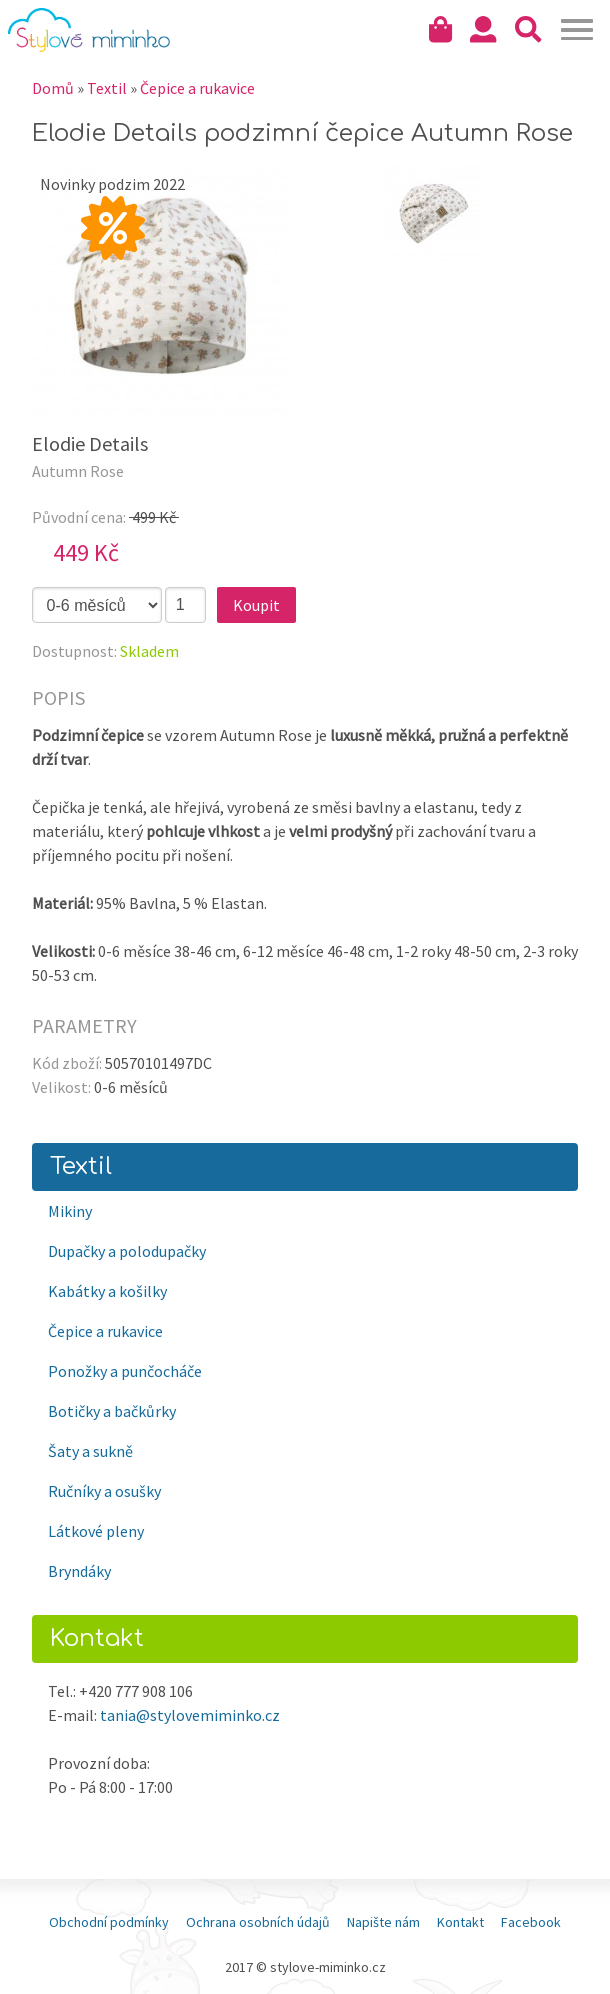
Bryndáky (79, 1571)
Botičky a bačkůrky (112, 1411)
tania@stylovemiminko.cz (190, 1715)
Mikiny (70, 1211)
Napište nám (383, 1922)
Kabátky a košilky (107, 1291)
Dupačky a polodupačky (127, 1251)
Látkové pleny (96, 1531)
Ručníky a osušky (104, 1491)
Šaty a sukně (90, 1451)
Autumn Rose (78, 471)
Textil (107, 88)
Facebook (531, 1922)
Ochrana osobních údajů (258, 1922)
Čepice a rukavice (197, 88)
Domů (53, 88)
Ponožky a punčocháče (125, 1371)
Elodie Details (90, 443)
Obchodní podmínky (109, 1922)
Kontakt (460, 1922)
